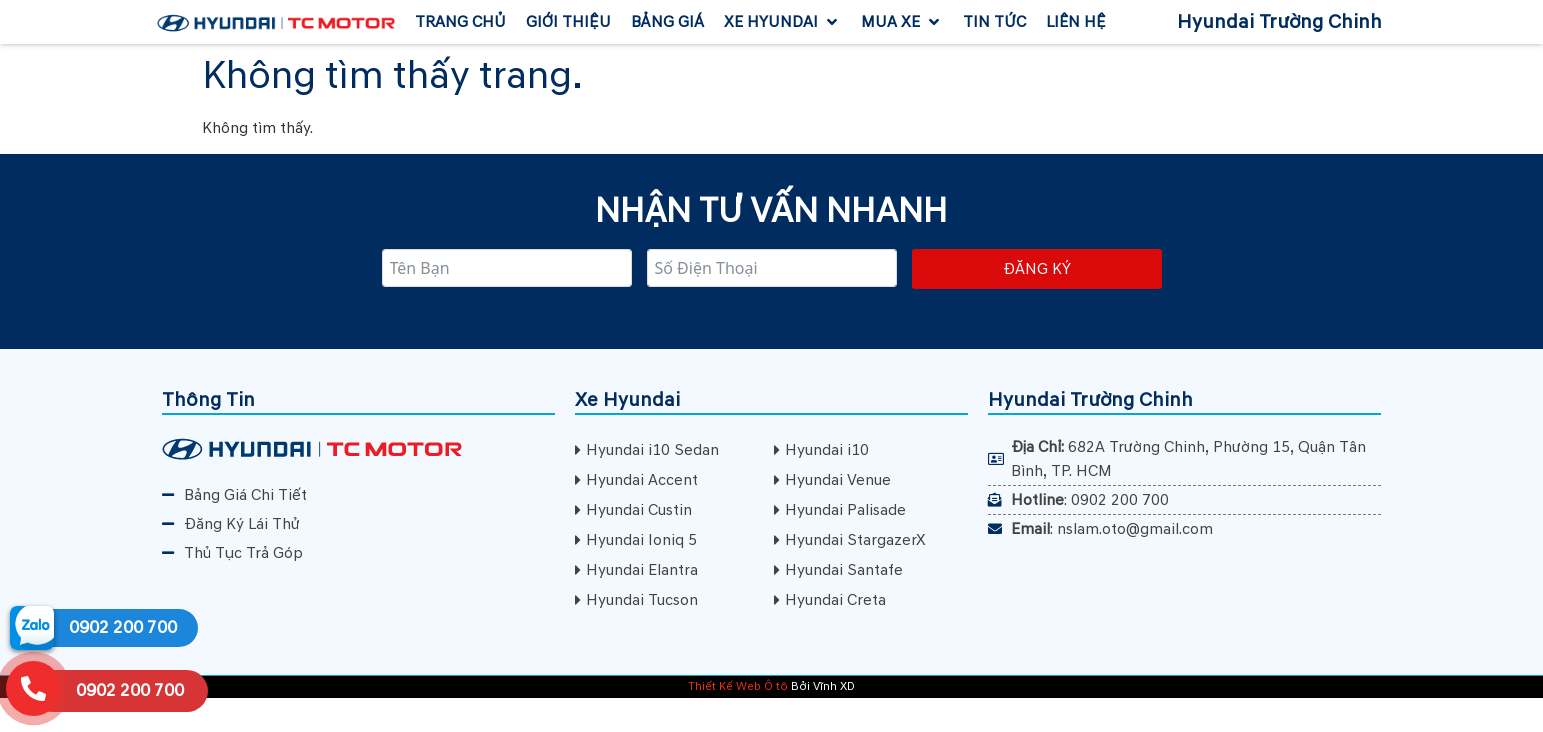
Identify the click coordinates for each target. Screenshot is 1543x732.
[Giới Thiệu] (568, 22)
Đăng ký (1037, 269)
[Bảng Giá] (667, 22)
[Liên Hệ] (1076, 22)
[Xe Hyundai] (782, 22)
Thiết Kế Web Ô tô (738, 686)
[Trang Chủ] (460, 22)
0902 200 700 (123, 627)
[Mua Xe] (902, 22)
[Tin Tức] (994, 22)
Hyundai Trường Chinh (1279, 22)
